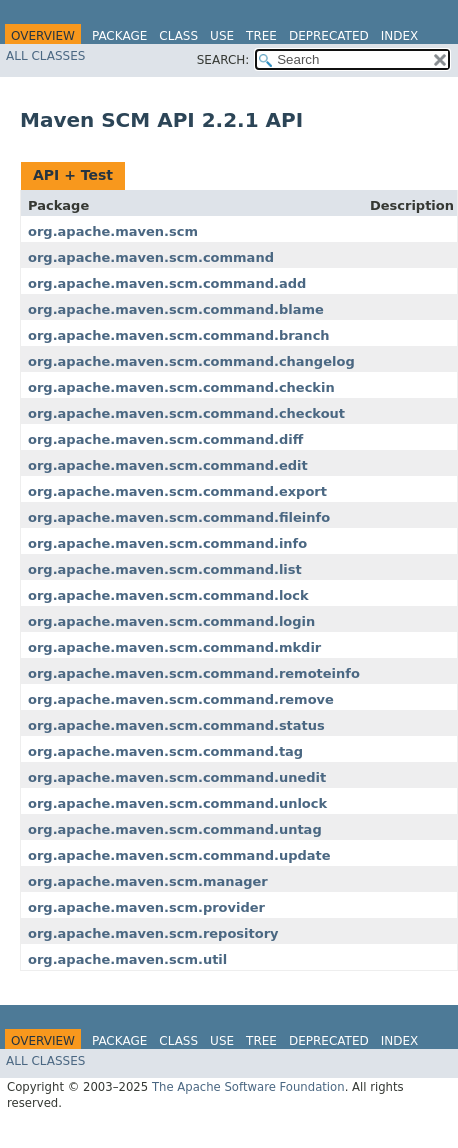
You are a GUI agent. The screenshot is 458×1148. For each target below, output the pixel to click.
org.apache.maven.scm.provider (146, 907)
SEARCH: (223, 60)
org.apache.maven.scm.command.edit (168, 465)
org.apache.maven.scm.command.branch (179, 335)
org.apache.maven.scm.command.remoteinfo (194, 673)
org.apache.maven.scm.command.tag (165, 751)
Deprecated (329, 36)
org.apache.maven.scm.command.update (179, 855)
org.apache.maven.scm (113, 231)
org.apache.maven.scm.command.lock (168, 595)
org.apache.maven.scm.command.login (171, 621)
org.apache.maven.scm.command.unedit (177, 777)
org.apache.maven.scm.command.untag (175, 829)
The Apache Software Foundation (248, 1087)
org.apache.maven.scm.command (151, 257)
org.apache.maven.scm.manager (148, 881)
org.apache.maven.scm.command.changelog (191, 361)
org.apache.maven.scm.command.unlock (177, 803)
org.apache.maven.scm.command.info (167, 543)
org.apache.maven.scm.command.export (177, 491)
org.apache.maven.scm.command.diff (165, 439)
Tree (261, 36)
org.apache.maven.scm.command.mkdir (174, 647)
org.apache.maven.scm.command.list (165, 569)
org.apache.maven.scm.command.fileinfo (179, 517)
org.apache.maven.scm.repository (153, 933)
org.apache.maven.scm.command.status (176, 725)
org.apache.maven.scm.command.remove (181, 699)
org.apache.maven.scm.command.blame (176, 309)
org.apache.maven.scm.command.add (167, 283)
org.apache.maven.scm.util (127, 959)
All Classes (45, 56)
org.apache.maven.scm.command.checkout (186, 413)
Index (400, 36)
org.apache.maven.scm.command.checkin (181, 387)
